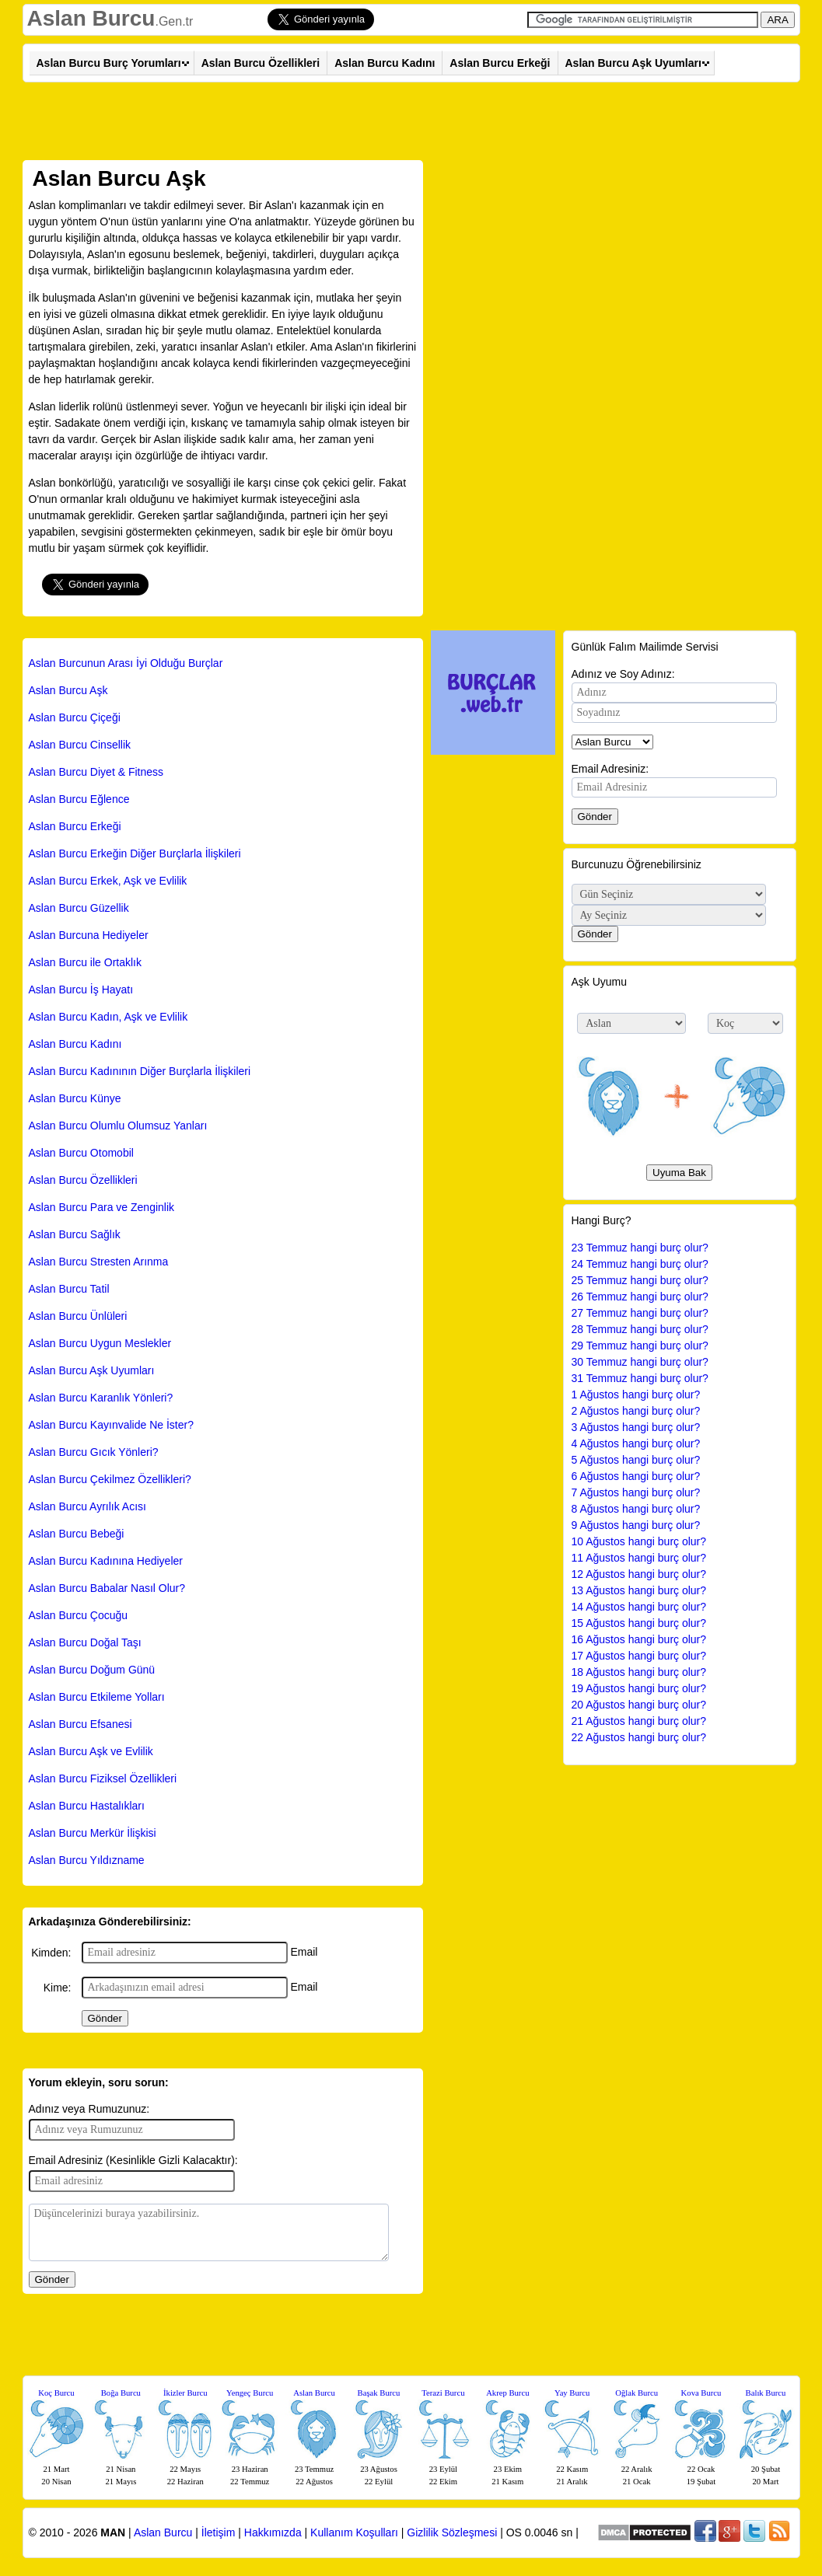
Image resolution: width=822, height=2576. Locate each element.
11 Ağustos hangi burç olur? (639, 1558)
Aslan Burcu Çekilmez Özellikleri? (110, 1479)
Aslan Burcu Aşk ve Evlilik (91, 1751)
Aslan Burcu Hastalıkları (87, 1805)
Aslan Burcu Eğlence (79, 799)
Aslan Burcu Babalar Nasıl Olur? (107, 1588)
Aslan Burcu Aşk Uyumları (633, 63)
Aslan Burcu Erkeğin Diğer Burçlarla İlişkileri (135, 853)
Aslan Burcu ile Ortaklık (85, 962)
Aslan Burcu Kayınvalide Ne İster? (111, 1425)
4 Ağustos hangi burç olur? (636, 1443)
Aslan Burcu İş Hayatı (81, 989)
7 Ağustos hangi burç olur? (636, 1492)
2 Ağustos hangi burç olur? (636, 1411)
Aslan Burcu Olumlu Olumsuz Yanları (118, 1125)
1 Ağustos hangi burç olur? (636, 1394)
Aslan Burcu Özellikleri (260, 63)
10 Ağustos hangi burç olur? (639, 1541)
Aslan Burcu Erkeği (499, 63)
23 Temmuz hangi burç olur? (640, 1247)
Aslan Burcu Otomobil (81, 1153)
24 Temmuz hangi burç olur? (640, 1264)
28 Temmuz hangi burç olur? (640, 1329)
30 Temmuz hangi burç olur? (640, 1362)
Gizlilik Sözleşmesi (452, 2532)
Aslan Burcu (91, 18)
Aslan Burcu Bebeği (76, 1533)
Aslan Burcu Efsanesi (80, 1724)
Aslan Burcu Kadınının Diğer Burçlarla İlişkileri (140, 1071)
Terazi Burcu (442, 2393)
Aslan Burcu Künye (75, 1098)
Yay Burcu (571, 2393)
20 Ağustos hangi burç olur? (639, 1704)
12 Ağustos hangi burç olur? (639, 1574)
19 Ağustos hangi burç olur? (639, 1688)
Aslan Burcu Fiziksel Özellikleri (103, 1778)
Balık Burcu (766, 2393)
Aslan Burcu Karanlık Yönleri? (101, 1397)
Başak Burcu (379, 2393)
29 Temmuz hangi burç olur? (640, 1345)
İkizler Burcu (185, 2393)
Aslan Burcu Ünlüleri (78, 1316)
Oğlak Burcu (636, 2393)
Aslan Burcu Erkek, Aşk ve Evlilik (108, 880)
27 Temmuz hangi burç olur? (640, 1313)
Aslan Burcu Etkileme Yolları (97, 1697)
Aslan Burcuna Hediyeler (89, 935)
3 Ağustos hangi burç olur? (636, 1427)
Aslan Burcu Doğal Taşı (85, 1642)
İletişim (218, 2532)
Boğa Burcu (121, 2393)
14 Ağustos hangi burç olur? (639, 1606)
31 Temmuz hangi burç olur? (640, 1378)
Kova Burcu (701, 2393)
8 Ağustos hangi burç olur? (636, 1509)
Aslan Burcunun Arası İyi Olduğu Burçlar (126, 663)
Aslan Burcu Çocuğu (78, 1615)
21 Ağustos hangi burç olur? (639, 1721)
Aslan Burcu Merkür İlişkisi (92, 1833)
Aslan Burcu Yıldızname (87, 1860)
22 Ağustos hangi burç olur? (639, 1737)
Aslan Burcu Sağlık (75, 1234)
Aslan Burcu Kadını (384, 63)
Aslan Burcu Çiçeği (75, 717)
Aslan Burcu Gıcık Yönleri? (94, 1452)
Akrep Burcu (507, 2393)
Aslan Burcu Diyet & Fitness (96, 772)
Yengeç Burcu (249, 2393)
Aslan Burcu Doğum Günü (92, 1669)
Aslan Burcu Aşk (68, 690)
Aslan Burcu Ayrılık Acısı (87, 1506)
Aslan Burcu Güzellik (79, 908)
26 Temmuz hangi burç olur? (640, 1296)
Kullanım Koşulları (354, 2532)
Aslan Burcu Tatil (69, 1289)
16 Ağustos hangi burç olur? (639, 1639)
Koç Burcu (56, 2393)
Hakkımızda (273, 2532)
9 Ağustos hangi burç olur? (636, 1525)
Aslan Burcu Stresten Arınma (99, 1261)
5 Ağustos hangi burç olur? (636, 1460)
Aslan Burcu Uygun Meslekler (100, 1343)
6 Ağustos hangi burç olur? (636, 1476)
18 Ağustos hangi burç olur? (639, 1672)
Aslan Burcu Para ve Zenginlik (102, 1207)
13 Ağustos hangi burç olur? (639, 1590)
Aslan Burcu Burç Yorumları (109, 63)
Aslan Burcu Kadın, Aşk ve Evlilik (108, 1017)
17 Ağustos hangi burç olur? (639, 1655)
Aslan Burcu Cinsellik (80, 744)
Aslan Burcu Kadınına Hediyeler (106, 1561)
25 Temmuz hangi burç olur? (640, 1280)
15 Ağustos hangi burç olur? (639, 1623)
